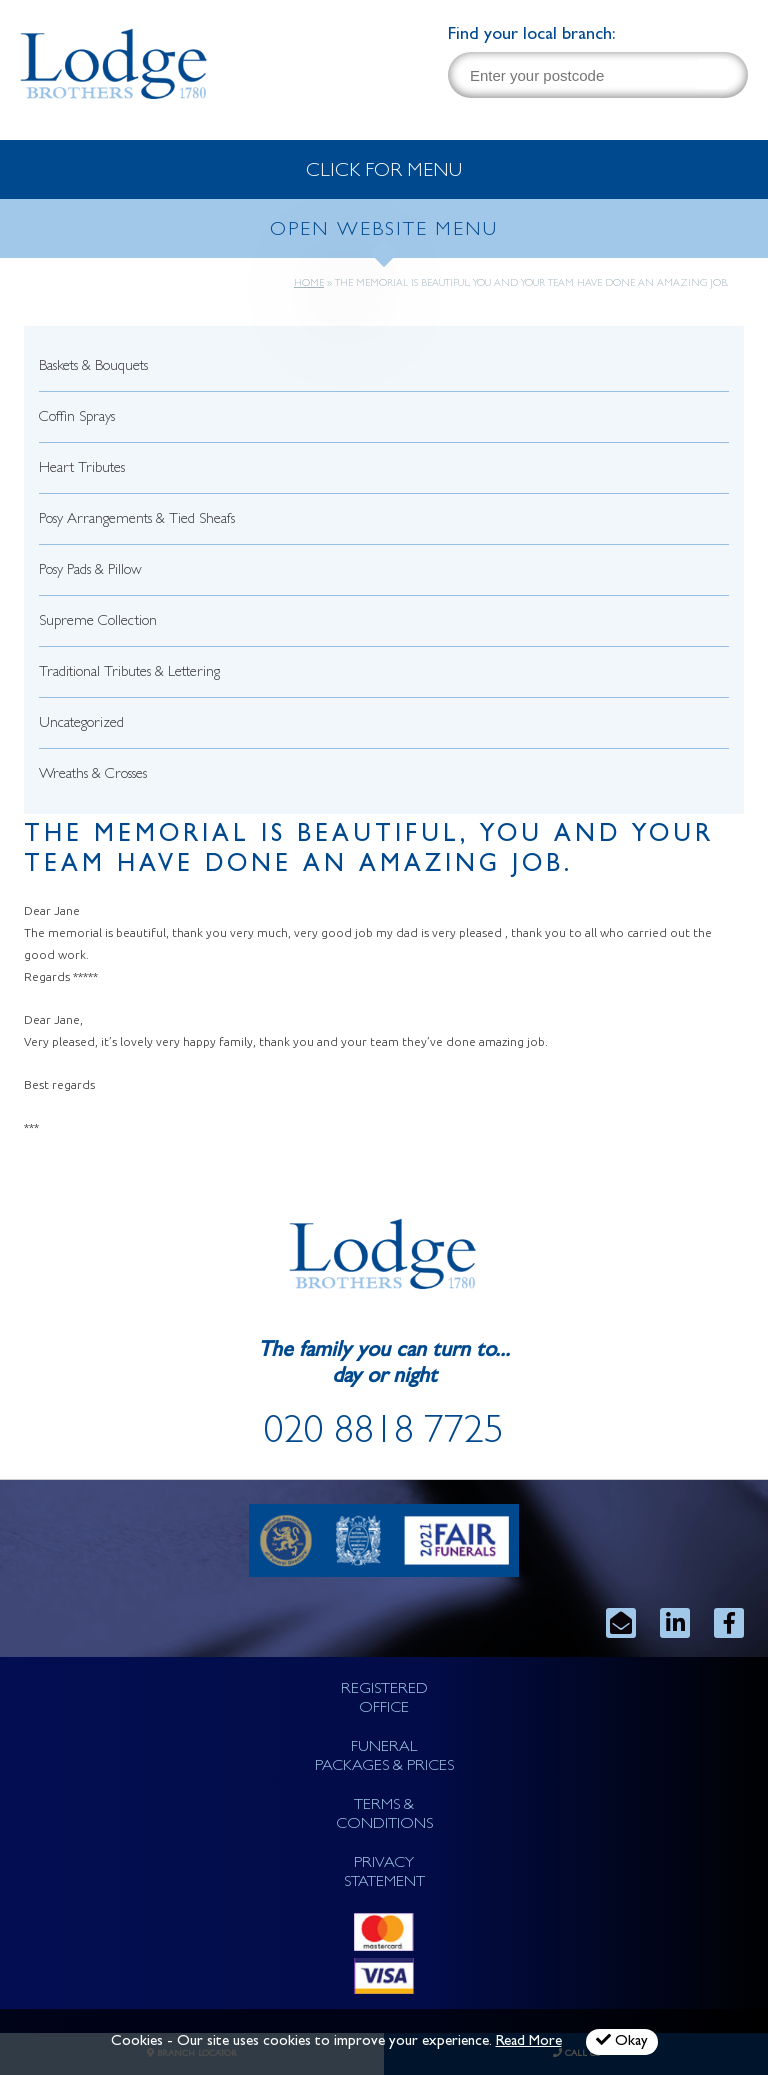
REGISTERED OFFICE (384, 1699)
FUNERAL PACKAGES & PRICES (384, 1757)
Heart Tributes (82, 469)
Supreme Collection (98, 622)
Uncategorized (81, 724)
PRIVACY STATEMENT (384, 1873)
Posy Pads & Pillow (90, 571)
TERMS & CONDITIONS (384, 1815)
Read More (529, 2042)
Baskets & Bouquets (93, 367)
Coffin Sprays (77, 418)
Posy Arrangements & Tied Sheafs (137, 520)
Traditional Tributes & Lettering (129, 673)
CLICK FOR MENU (384, 172)
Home (309, 284)
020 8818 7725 (384, 1435)
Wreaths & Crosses (93, 775)
